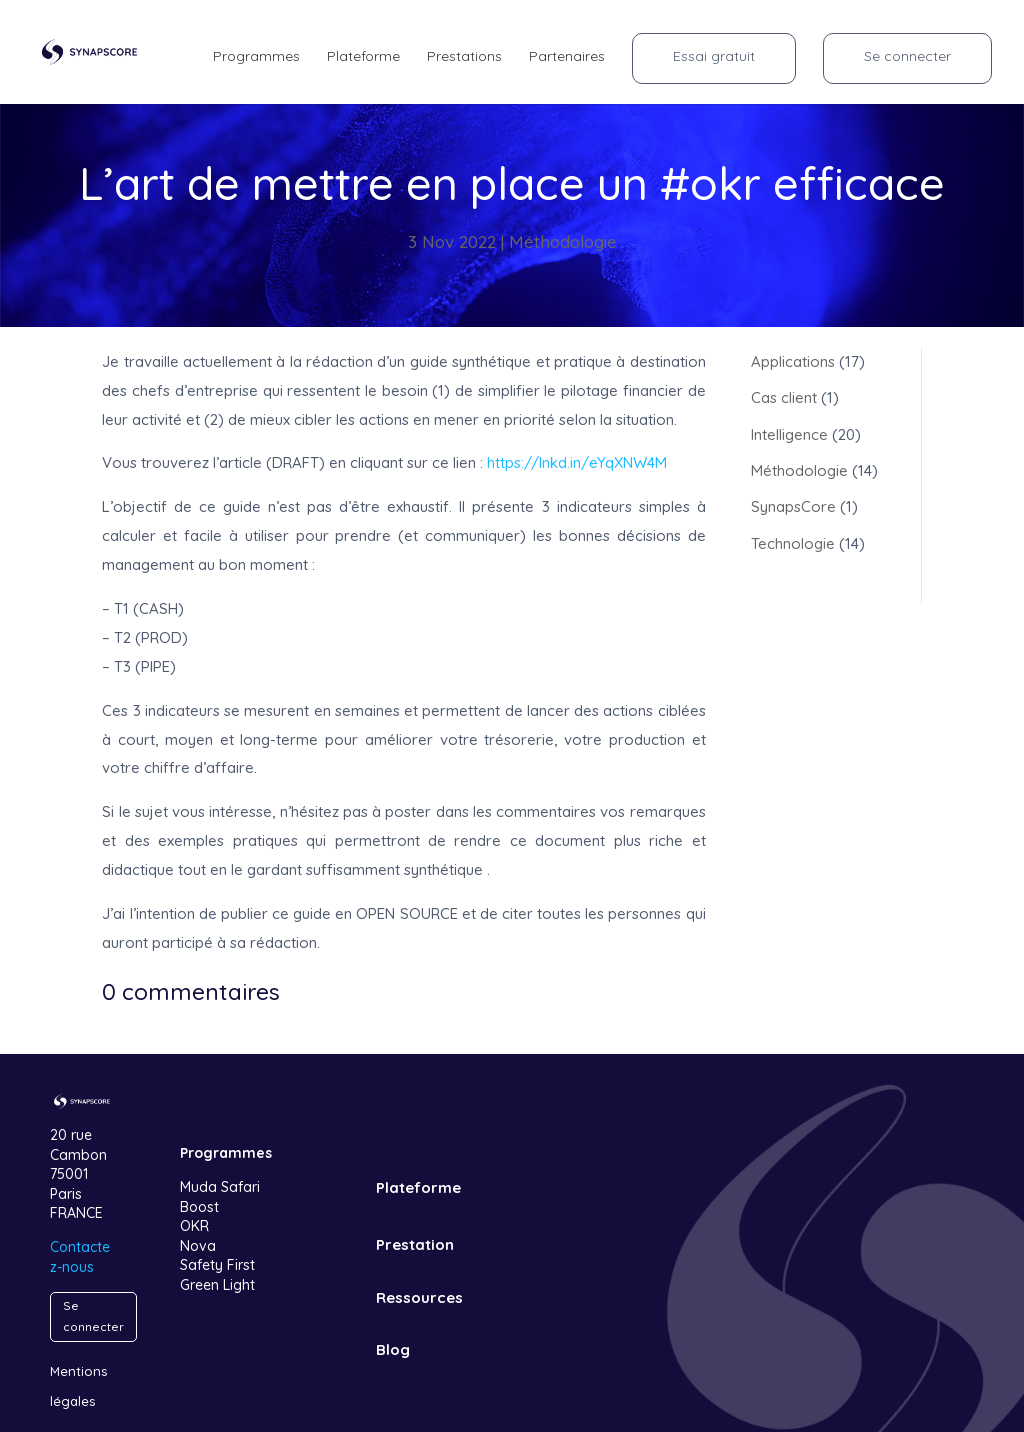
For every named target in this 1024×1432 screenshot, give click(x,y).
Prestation (415, 1244)
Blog (393, 1349)
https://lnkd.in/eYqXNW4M (577, 462)
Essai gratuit (714, 56)
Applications (793, 361)
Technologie (793, 543)
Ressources (419, 1297)
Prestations (464, 57)
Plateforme (363, 57)
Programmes (256, 57)
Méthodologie (563, 241)
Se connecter (907, 56)
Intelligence (789, 434)
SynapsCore (793, 506)
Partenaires (567, 57)
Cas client (784, 397)
